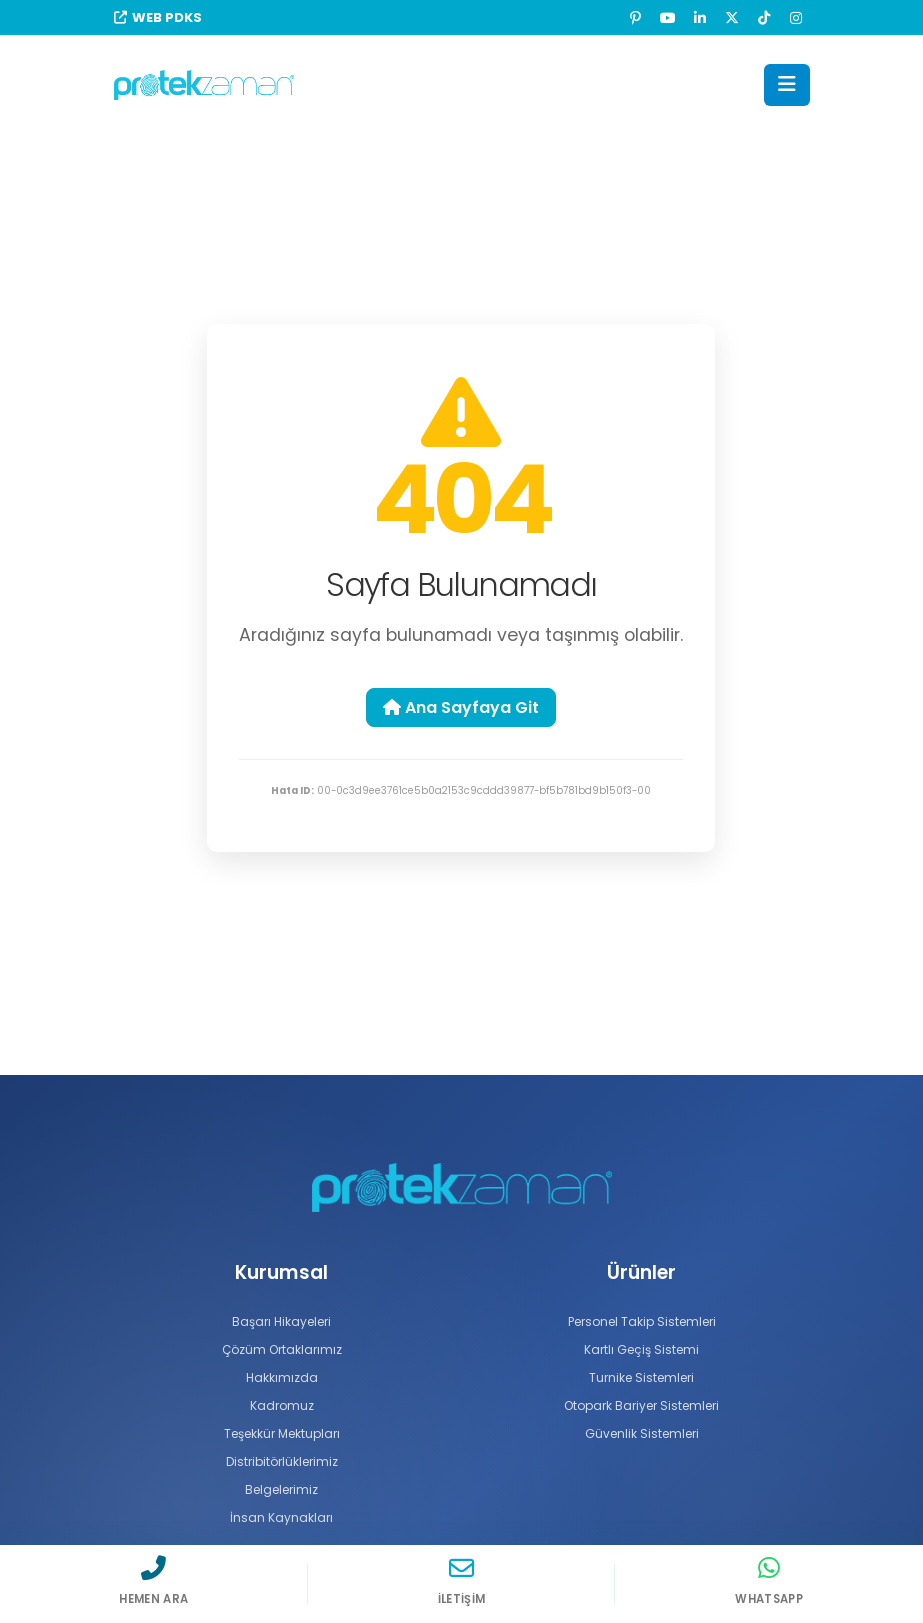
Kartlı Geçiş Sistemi (641, 1349)
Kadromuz (282, 1405)
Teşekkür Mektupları (281, 1433)
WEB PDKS (158, 17)
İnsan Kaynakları (282, 1517)
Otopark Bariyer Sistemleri (641, 1405)
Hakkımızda (281, 1377)
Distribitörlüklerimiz (282, 1461)
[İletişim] (462, 1580)
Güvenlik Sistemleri (641, 1433)
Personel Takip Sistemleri (641, 1321)
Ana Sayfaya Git (461, 707)
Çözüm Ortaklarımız (282, 1349)
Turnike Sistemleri (641, 1377)
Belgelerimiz (282, 1489)
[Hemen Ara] (154, 1580)
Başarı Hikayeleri (281, 1321)
